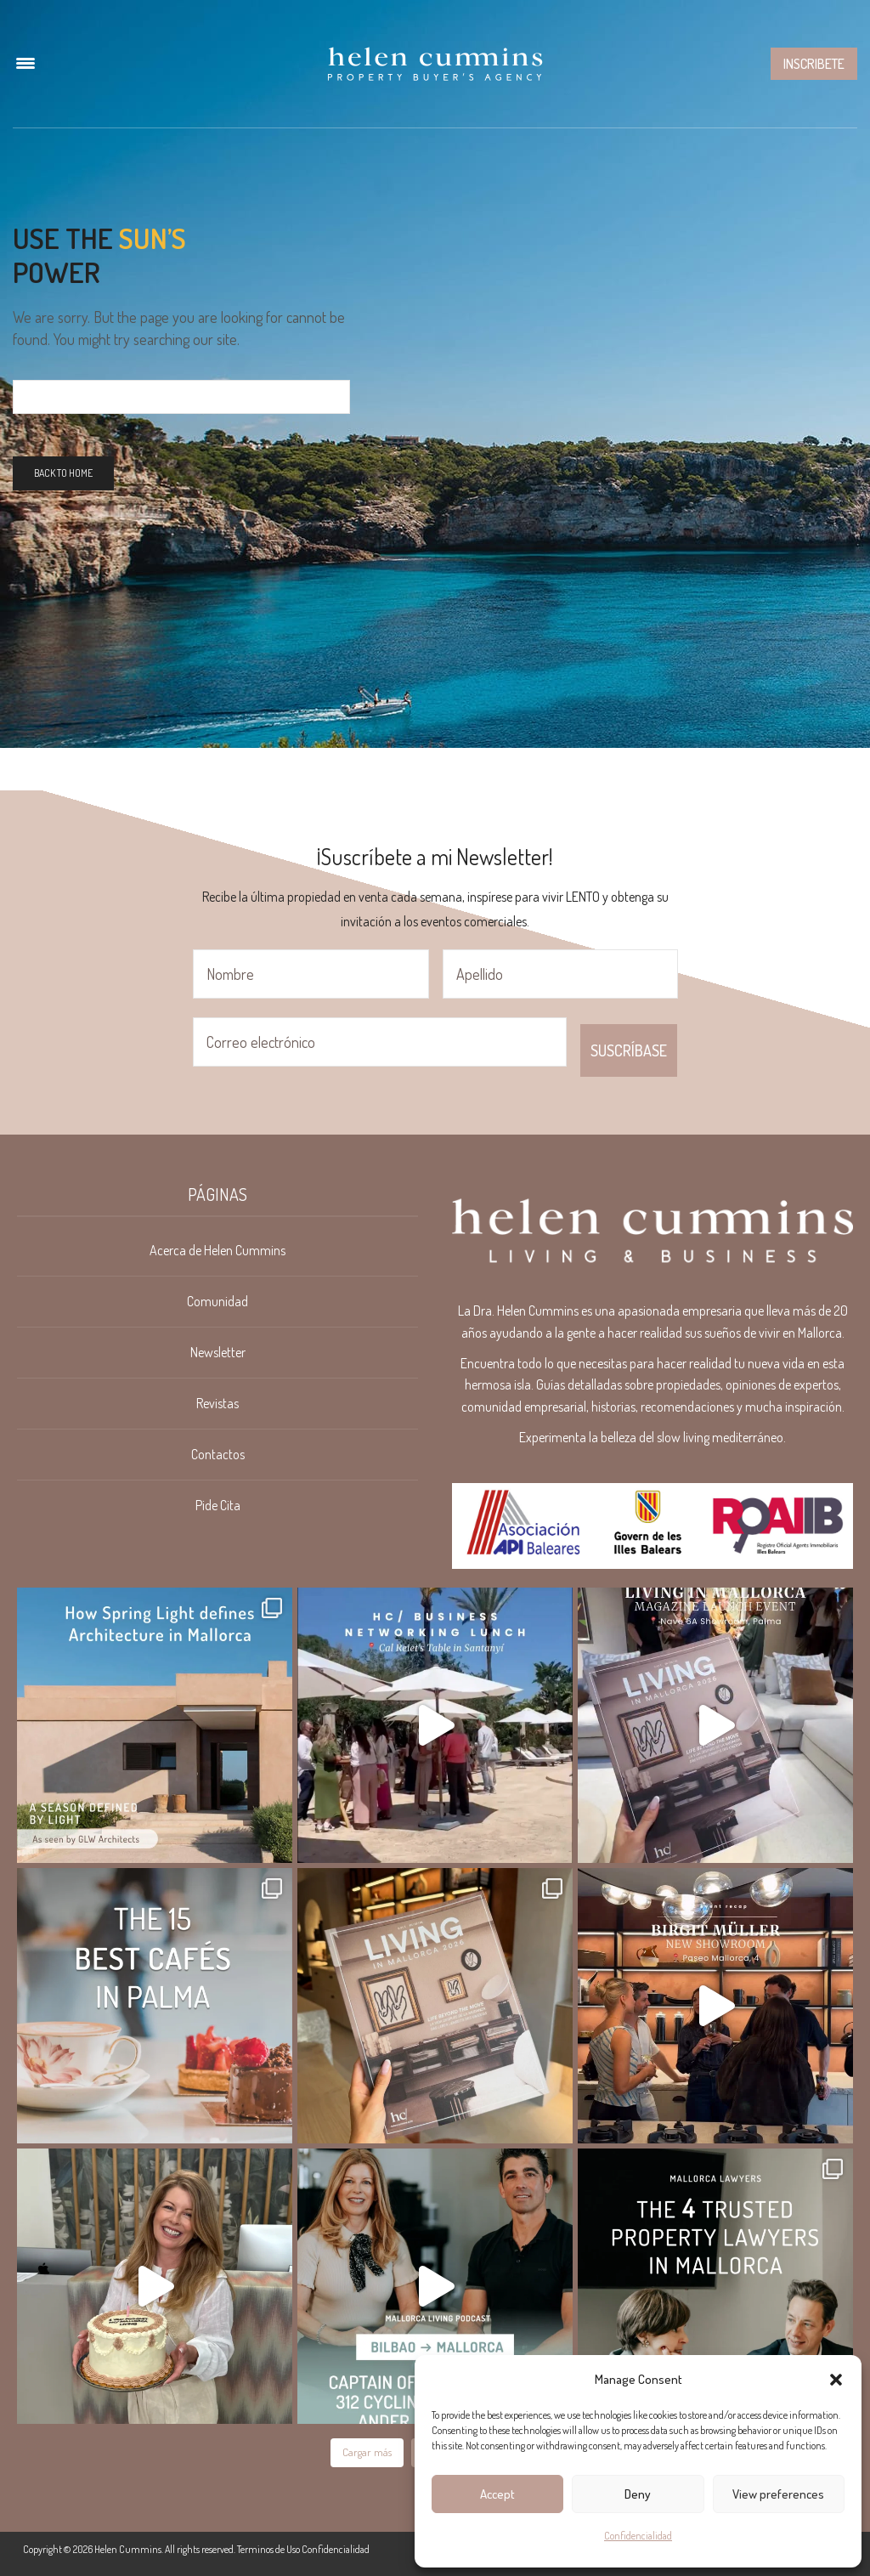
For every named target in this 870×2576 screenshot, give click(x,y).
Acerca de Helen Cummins (217, 1250)
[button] (836, 2379)
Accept (497, 2494)
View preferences (778, 2494)
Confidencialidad (638, 2535)
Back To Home (63, 473)
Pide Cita (217, 1505)
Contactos (218, 1454)
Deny (637, 2494)
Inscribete (814, 63)
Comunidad (217, 1301)
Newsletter (218, 1352)
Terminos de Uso (268, 2549)
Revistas (217, 1403)
